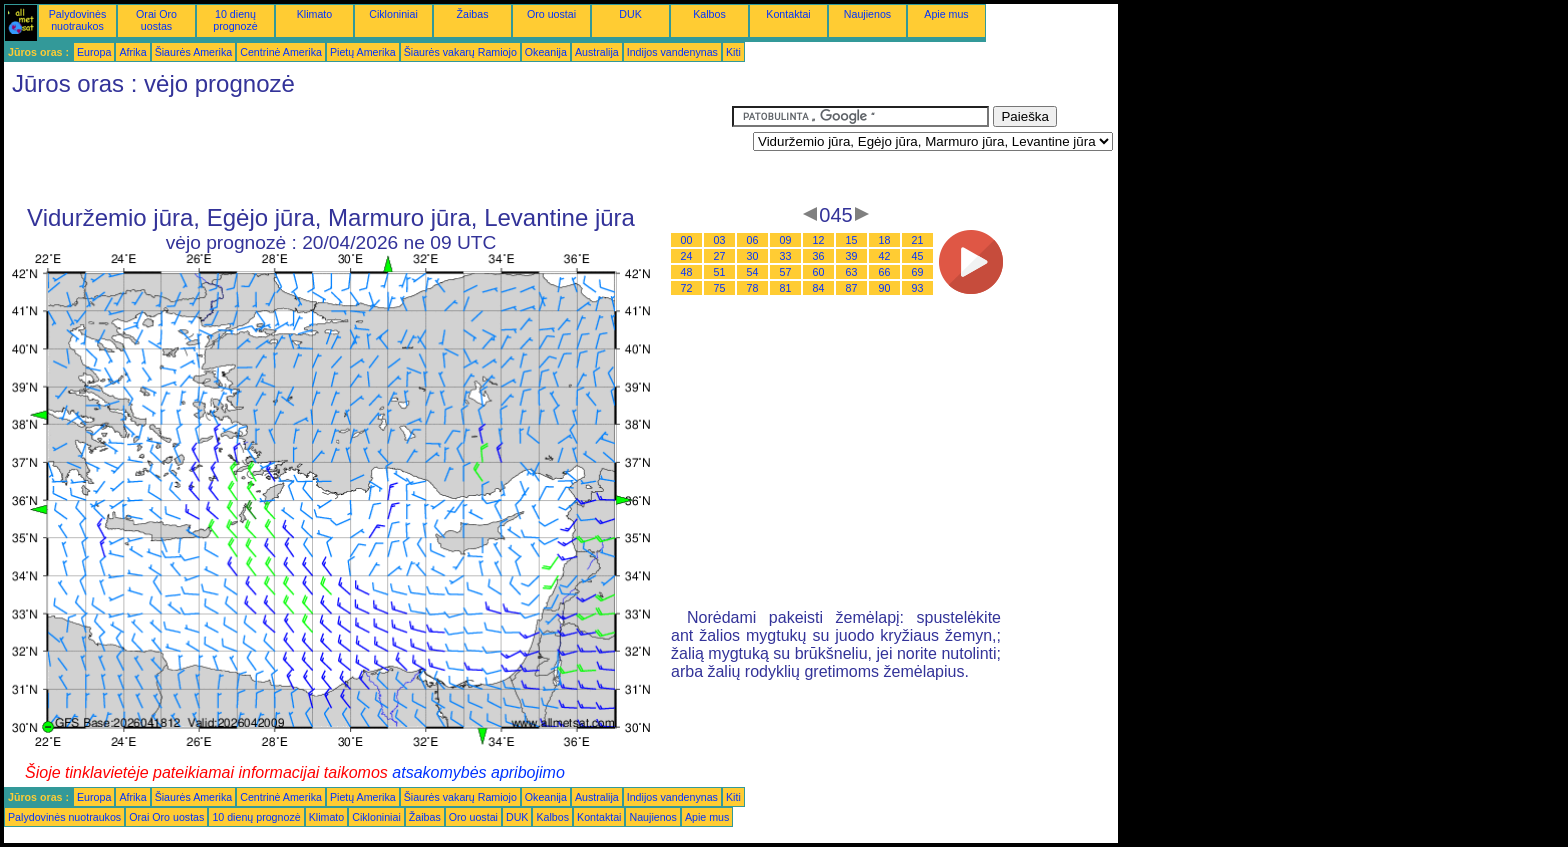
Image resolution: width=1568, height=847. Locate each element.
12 (819, 240)
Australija (597, 52)
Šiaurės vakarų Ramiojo (460, 52)
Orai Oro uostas (156, 20)
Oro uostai (551, 14)
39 (852, 256)
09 (786, 240)
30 (753, 256)
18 (885, 240)
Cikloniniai (393, 14)
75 (720, 288)
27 (720, 256)
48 (687, 272)
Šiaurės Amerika (194, 52)
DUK (630, 14)
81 (786, 288)
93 (918, 288)
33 (786, 256)
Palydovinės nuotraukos (77, 20)
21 (918, 240)
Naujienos (867, 14)
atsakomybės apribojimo (478, 772)
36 (819, 256)
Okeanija (546, 52)
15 (852, 240)
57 (786, 272)
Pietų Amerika (363, 52)
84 (819, 288)
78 (753, 288)
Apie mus (946, 14)
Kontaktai (788, 14)
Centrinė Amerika (281, 52)
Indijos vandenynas (672, 52)
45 (918, 256)
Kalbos (709, 14)
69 (918, 272)
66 (885, 272)
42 (885, 256)
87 (852, 288)
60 (819, 272)
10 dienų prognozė (235, 20)
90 (885, 288)
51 (720, 272)
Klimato (315, 14)
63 (852, 272)
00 (687, 240)
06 (753, 240)
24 (687, 256)
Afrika (132, 52)
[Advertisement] (368, 151)
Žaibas (473, 14)
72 (687, 288)
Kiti (733, 52)
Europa (94, 52)
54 (753, 272)
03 (720, 240)
